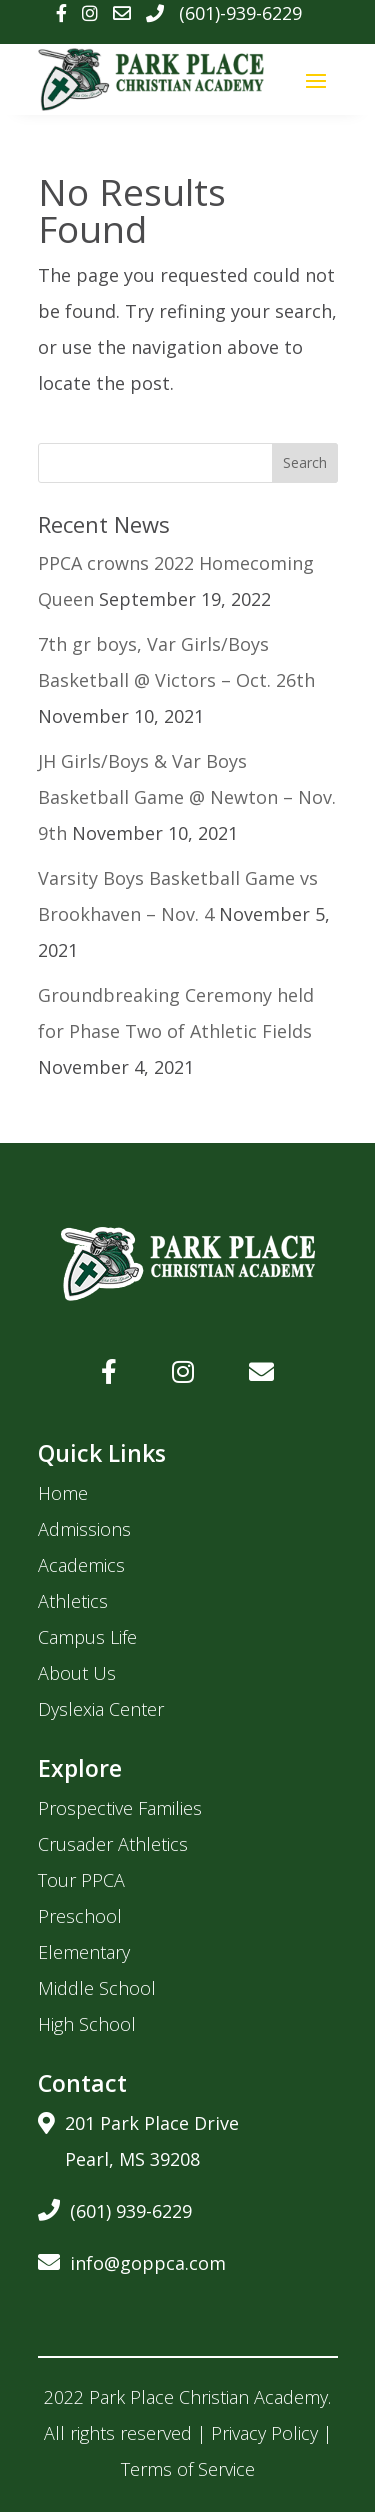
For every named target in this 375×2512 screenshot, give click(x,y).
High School (87, 2024)
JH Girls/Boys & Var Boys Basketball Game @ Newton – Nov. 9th (187, 797)
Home (63, 1493)
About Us (77, 1673)
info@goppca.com (132, 2259)
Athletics (73, 1601)
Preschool (80, 1916)
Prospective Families (120, 1808)
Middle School (97, 1988)
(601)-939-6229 (240, 13)
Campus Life (87, 1637)
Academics (81, 1565)
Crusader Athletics (113, 1844)
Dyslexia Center (101, 1709)
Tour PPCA (81, 1880)
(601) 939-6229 (115, 2207)
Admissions (84, 1529)
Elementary (84, 1952)
